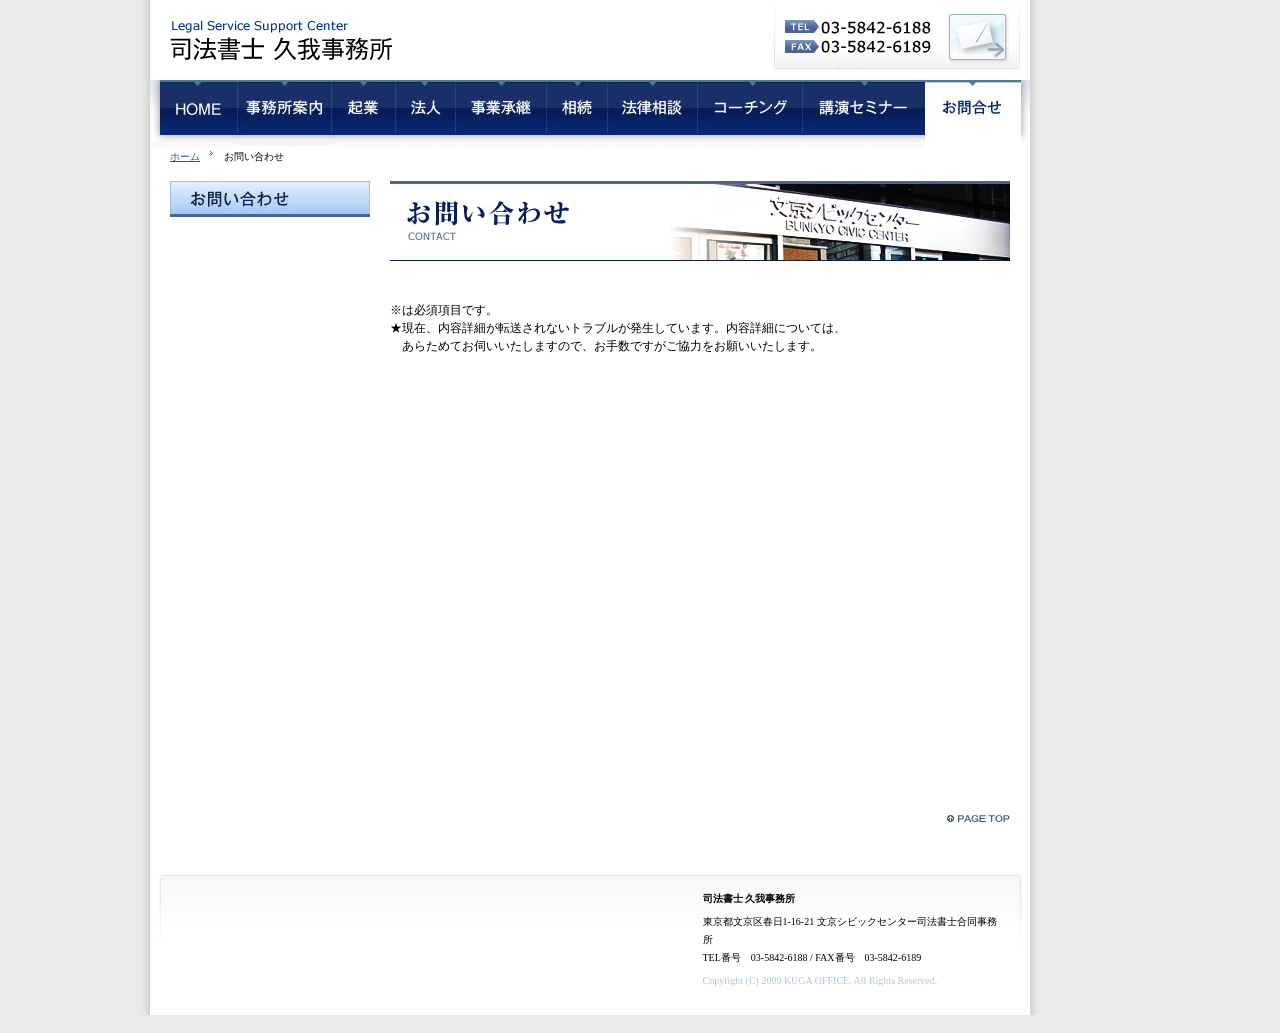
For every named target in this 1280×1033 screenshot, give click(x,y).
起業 (363, 114)
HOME (193, 114)
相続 (576, 114)
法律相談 (652, 114)
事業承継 (500, 114)
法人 (425, 114)
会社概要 (284, 114)
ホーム (185, 156)
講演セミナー (863, 114)
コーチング (749, 114)
